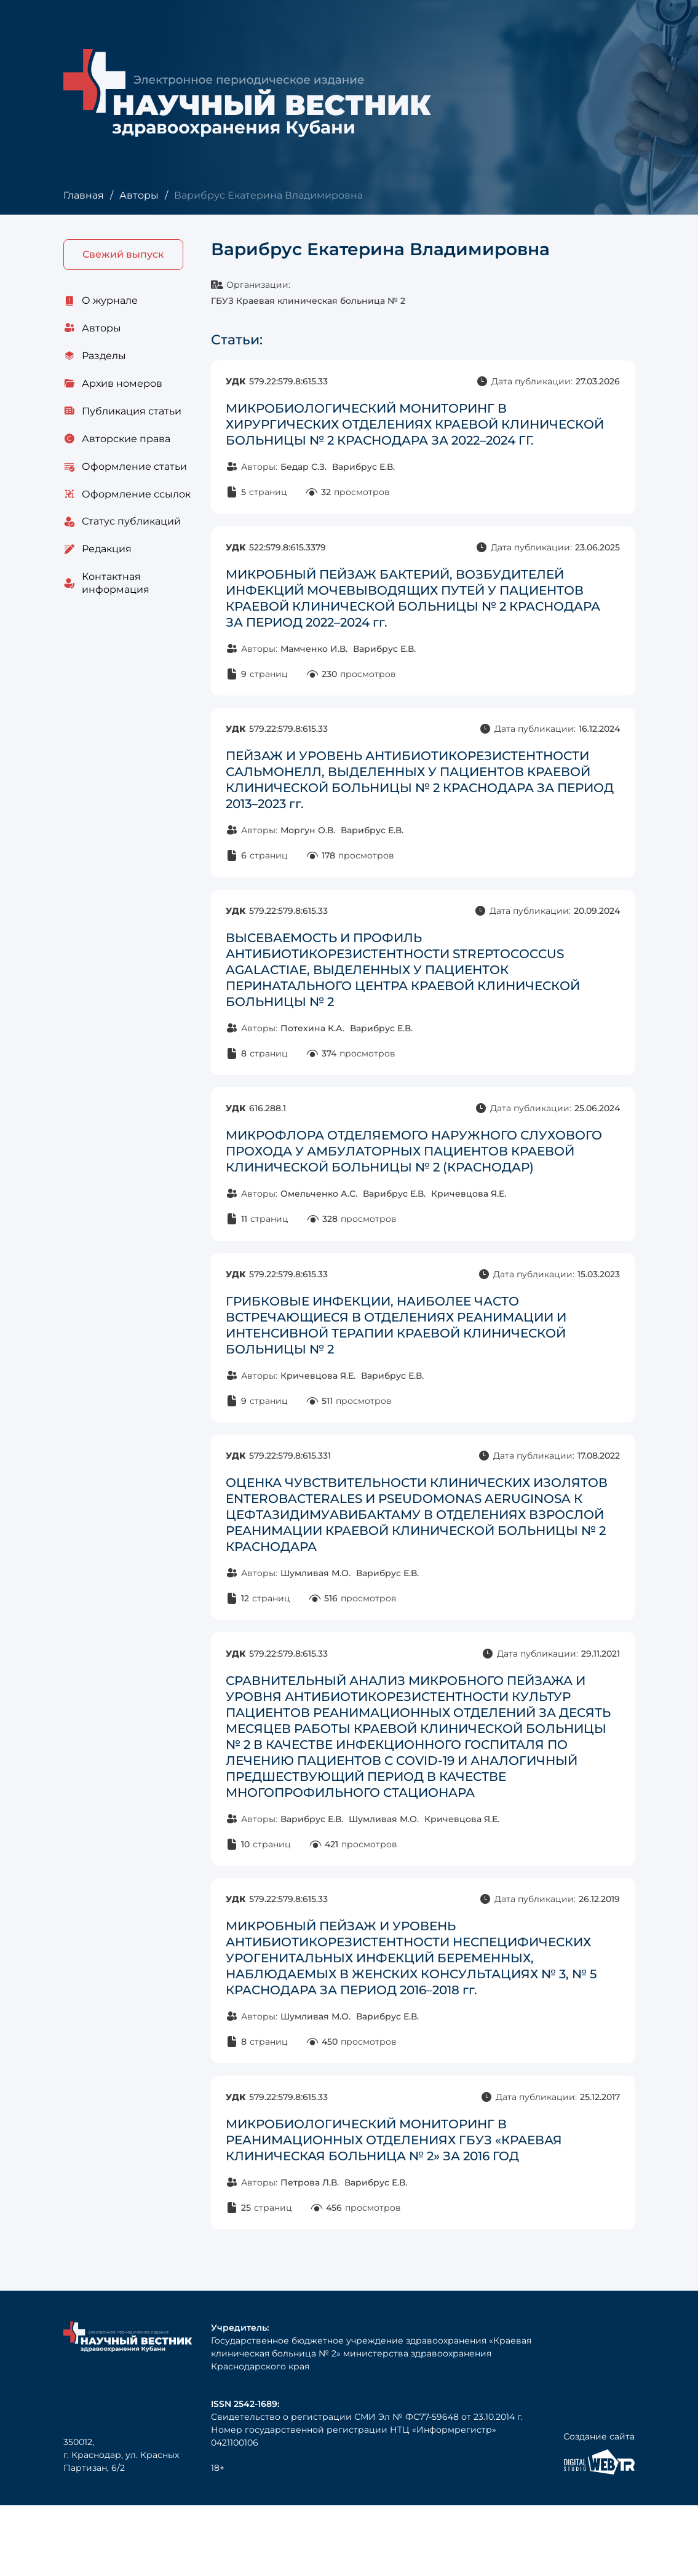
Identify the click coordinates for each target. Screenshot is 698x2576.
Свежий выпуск (123, 255)
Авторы (138, 195)
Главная (83, 195)
